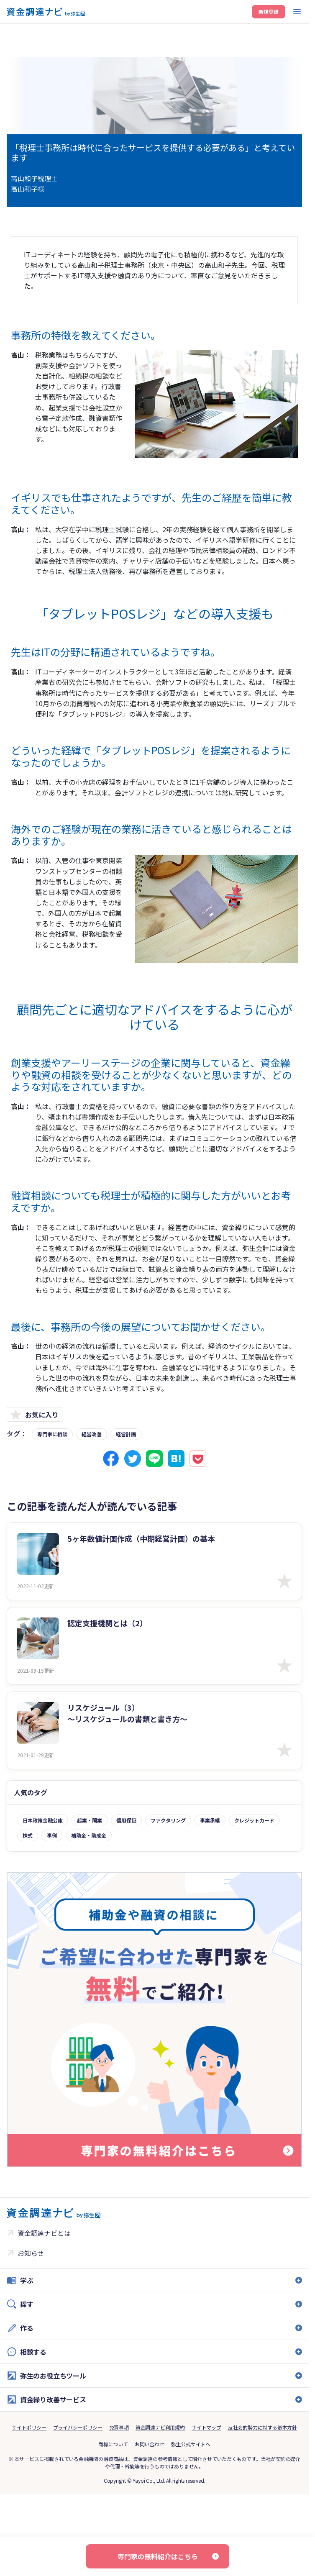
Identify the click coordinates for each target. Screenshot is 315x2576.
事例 (52, 1835)
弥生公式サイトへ (190, 2444)
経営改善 (92, 1434)
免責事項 (119, 2427)
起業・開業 (89, 1820)
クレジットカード (254, 1820)
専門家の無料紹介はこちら (158, 2556)
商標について (113, 2444)
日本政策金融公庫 (43, 1820)
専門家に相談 (52, 1434)
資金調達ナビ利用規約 (160, 2427)
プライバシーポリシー (77, 2427)
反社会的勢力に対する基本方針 (262, 2427)
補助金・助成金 (88, 1835)
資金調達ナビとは (44, 2233)
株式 (28, 1835)
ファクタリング (168, 1820)
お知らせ (31, 2253)
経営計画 (126, 1434)
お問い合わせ (149, 2444)
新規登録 (269, 11)
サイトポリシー (29, 2427)
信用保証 (126, 1820)
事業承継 (210, 1820)
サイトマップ (206, 2427)
